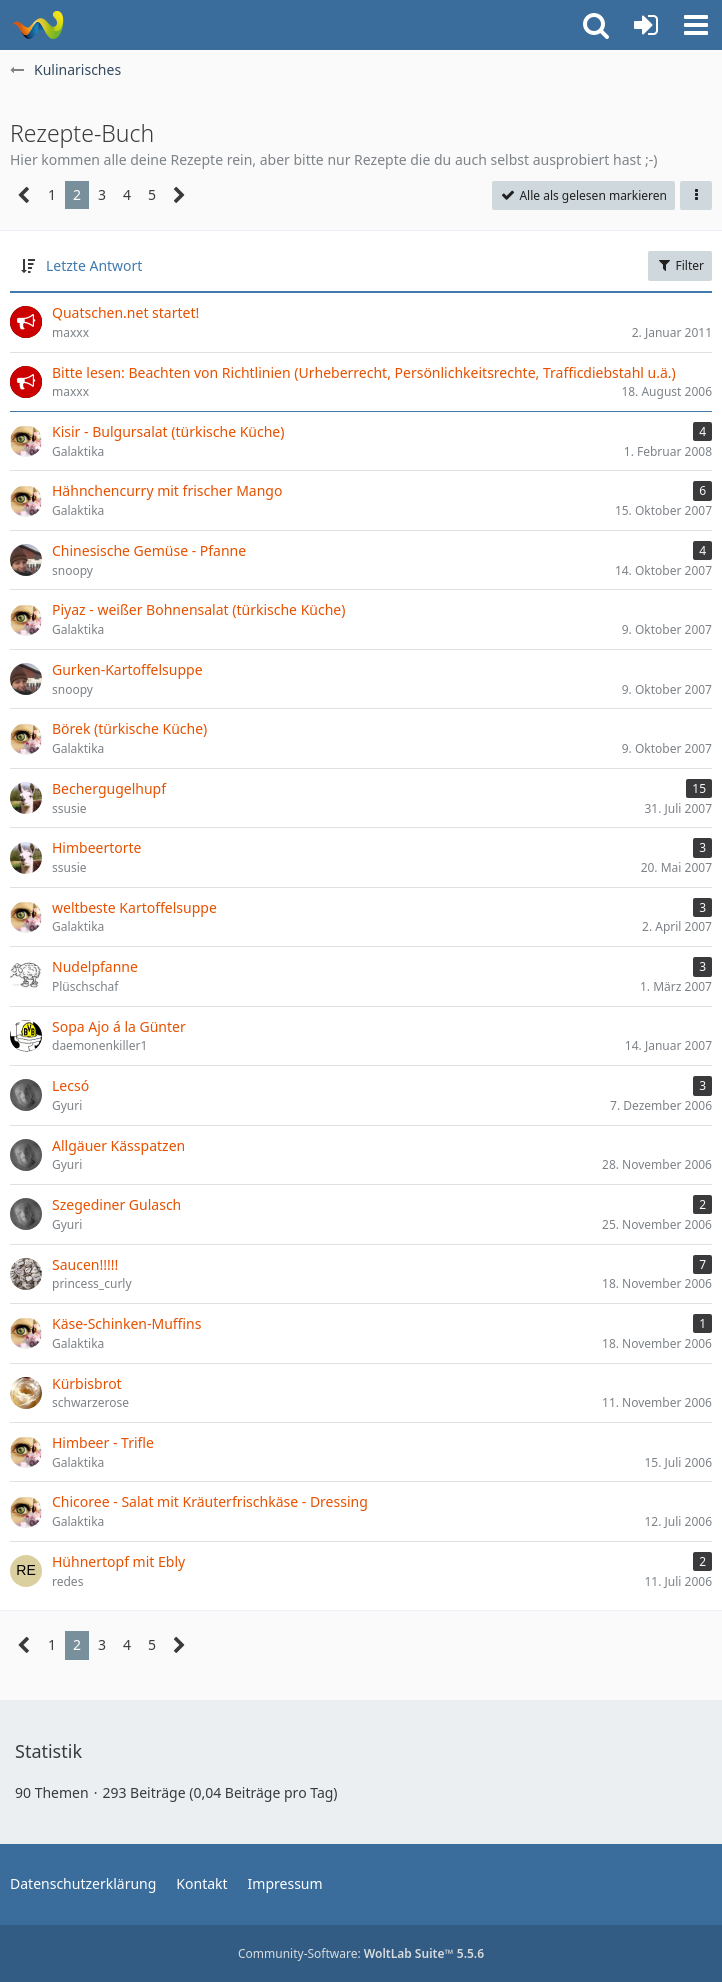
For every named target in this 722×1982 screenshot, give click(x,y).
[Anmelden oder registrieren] (646, 25)
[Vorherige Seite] (24, 195)
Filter (680, 265)
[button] (696, 25)
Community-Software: (361, 1953)
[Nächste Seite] (179, 195)
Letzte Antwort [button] (94, 265)
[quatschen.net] (37, 25)
